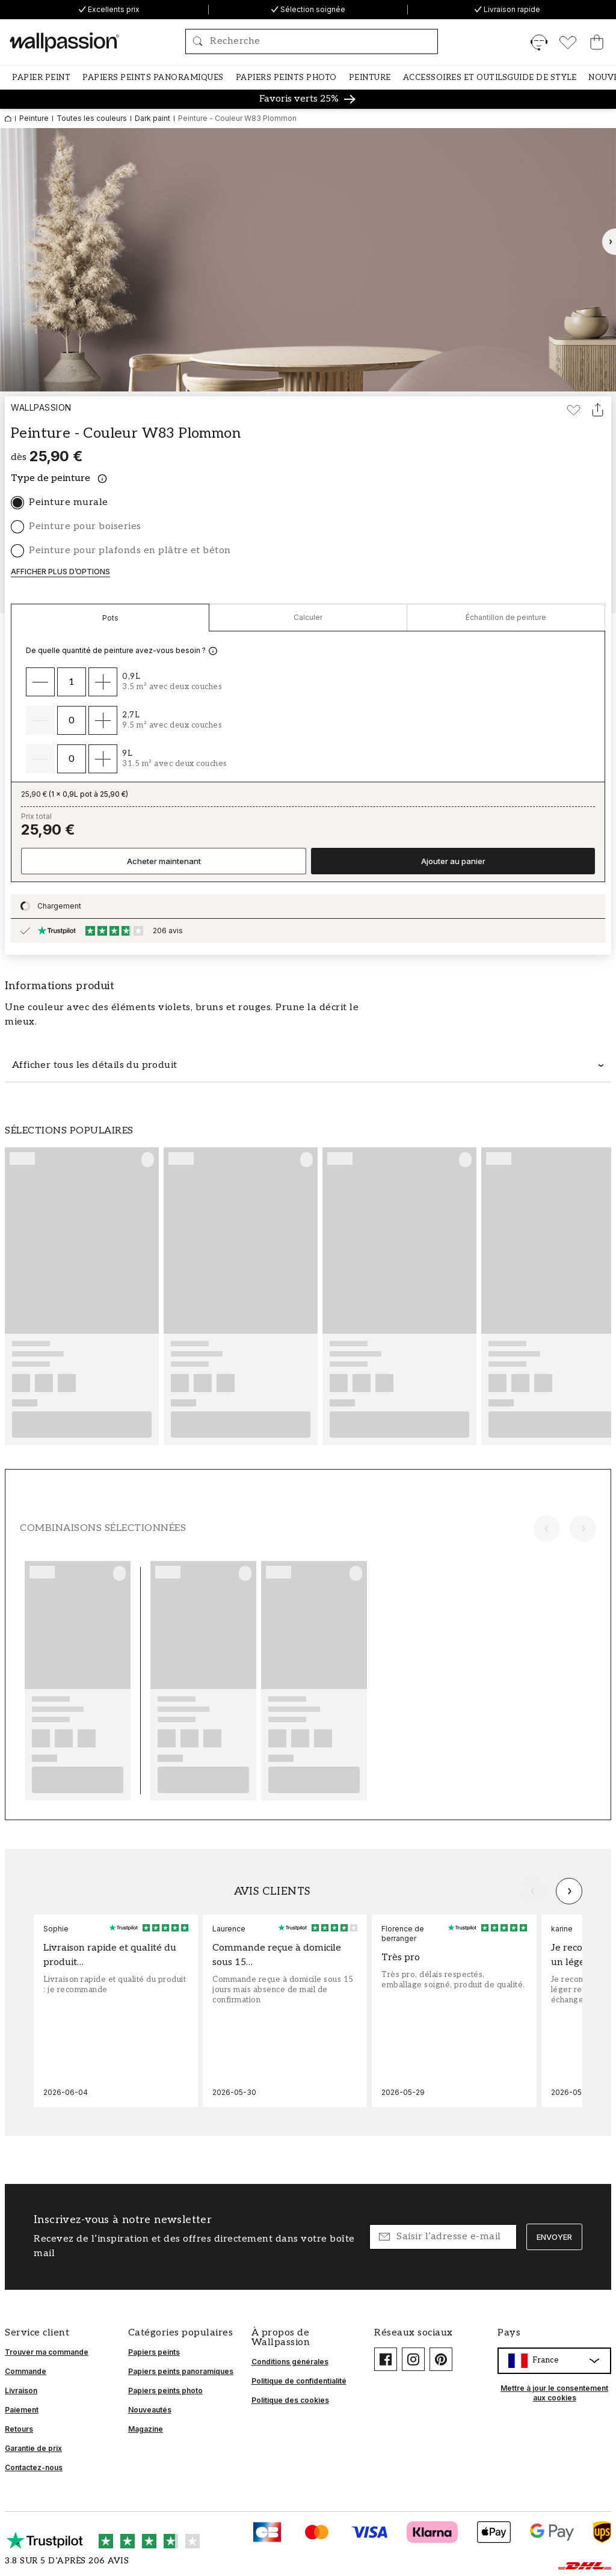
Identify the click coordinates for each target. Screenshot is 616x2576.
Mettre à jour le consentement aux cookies (554, 2393)
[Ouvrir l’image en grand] (308, 259)
